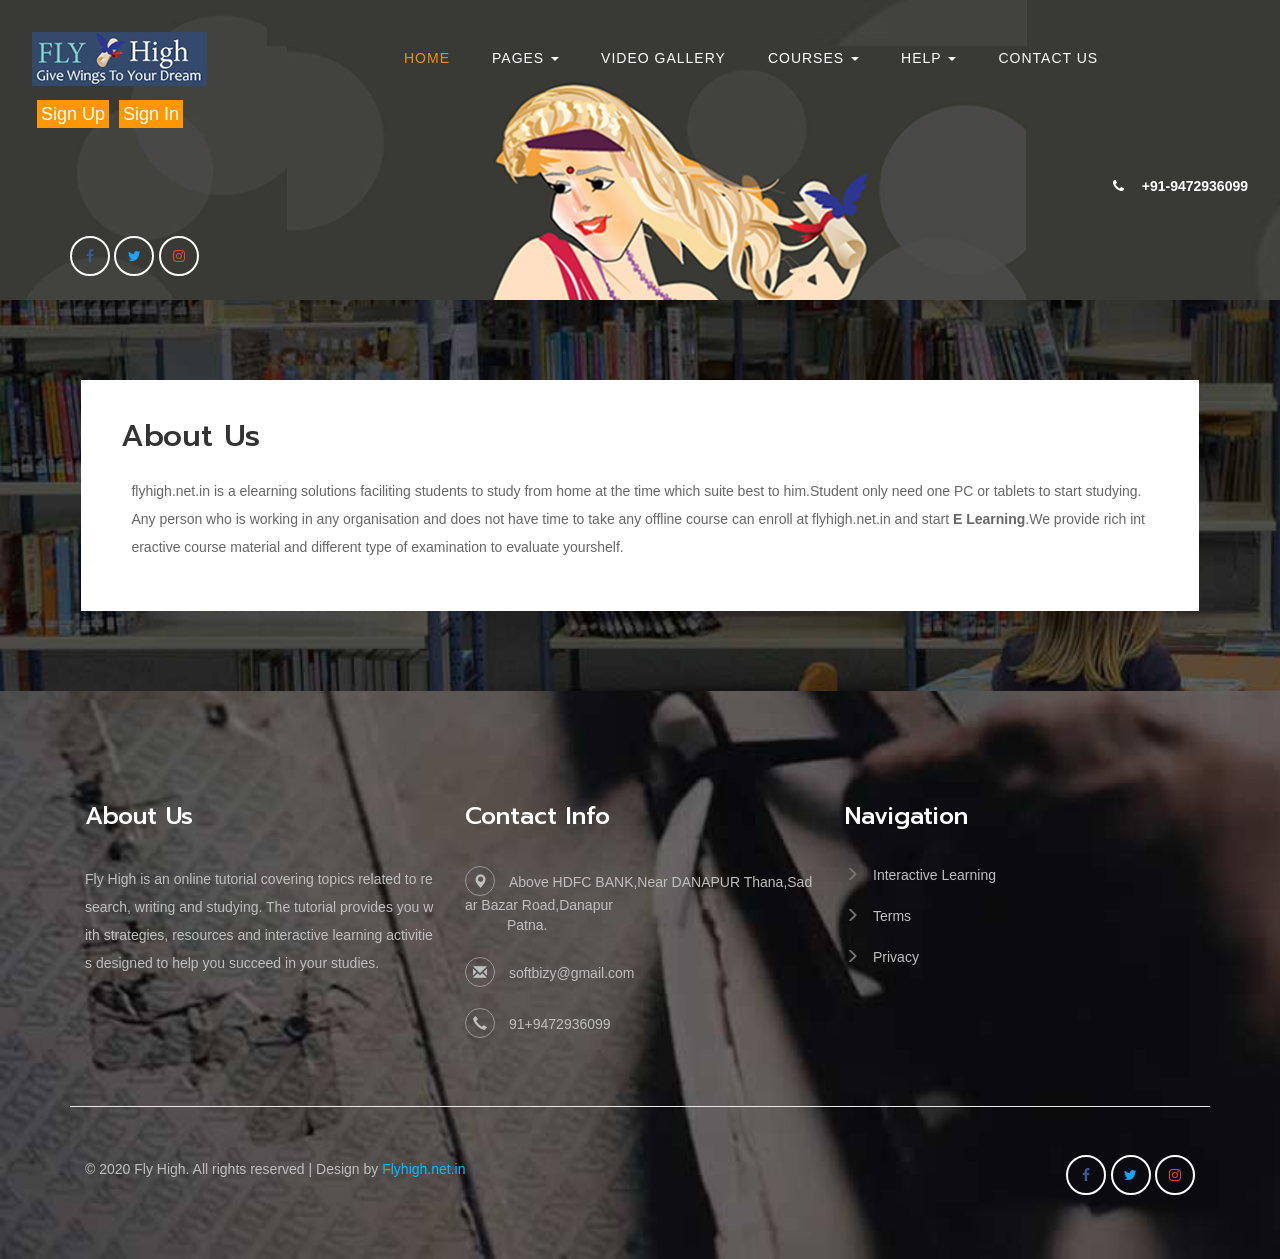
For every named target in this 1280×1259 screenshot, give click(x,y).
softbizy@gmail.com (571, 973)
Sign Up (73, 114)
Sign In (151, 114)
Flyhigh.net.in (423, 1169)
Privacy (896, 957)
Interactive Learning (934, 875)
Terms (892, 916)
